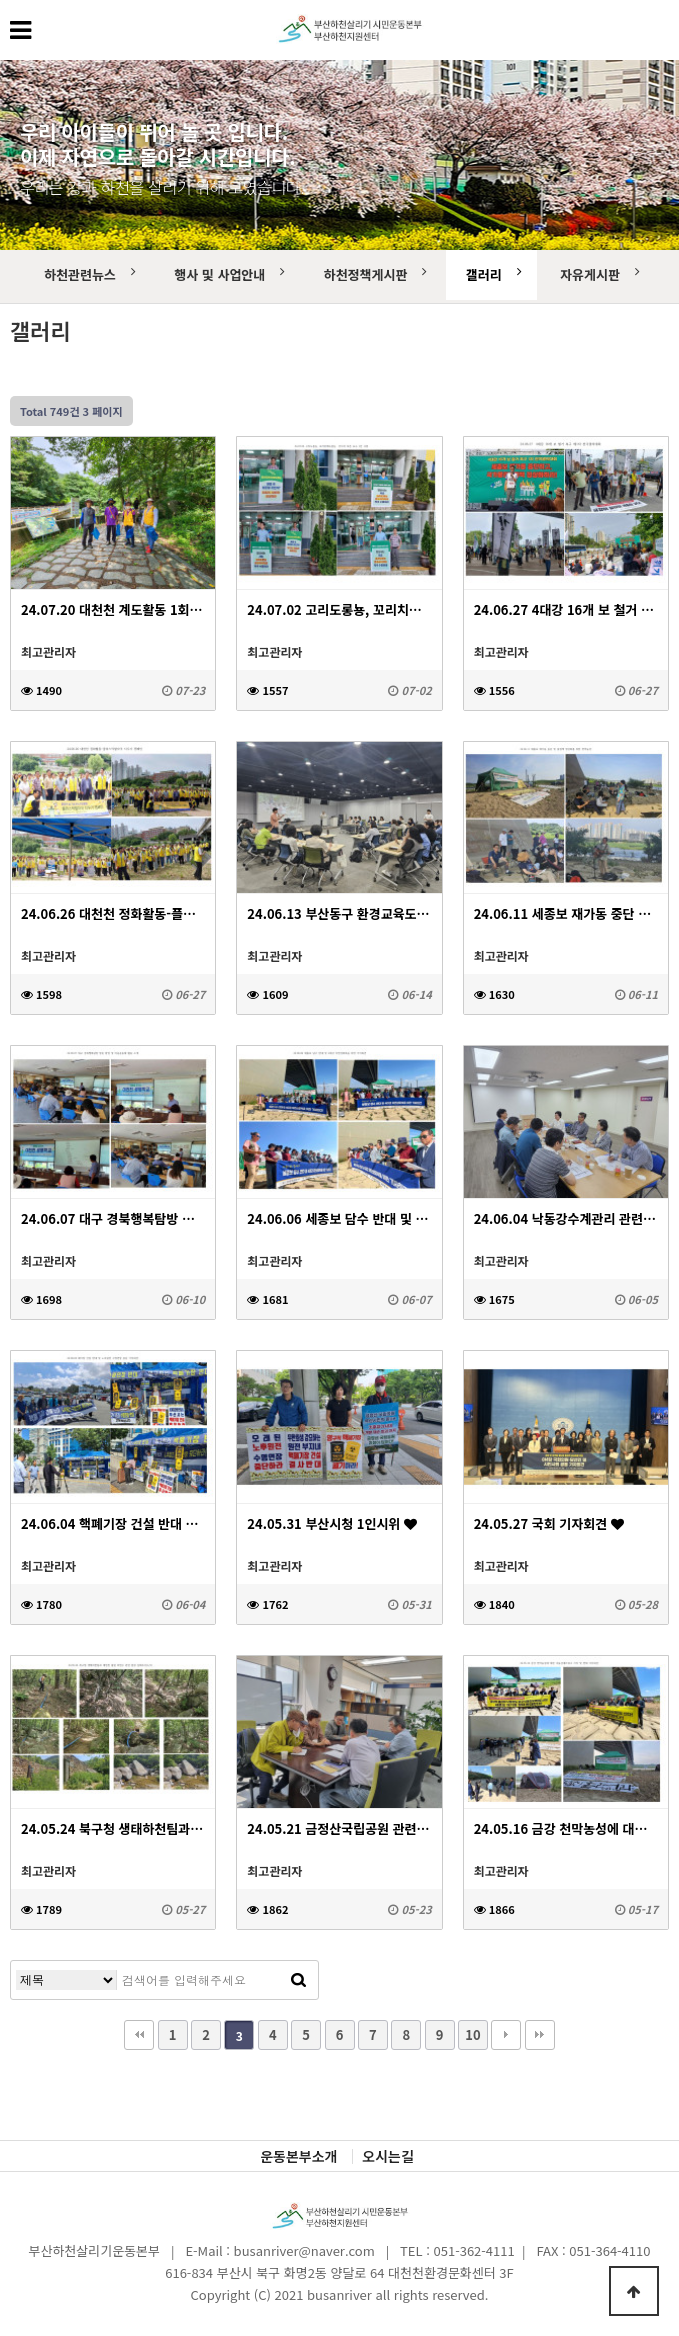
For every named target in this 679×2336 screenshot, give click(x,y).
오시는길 (388, 2156)
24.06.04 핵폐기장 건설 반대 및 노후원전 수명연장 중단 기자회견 (113, 1523)
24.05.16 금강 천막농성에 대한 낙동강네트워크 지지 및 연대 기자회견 (566, 1828)
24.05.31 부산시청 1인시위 (332, 1523)
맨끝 (540, 2035)
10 (472, 2034)
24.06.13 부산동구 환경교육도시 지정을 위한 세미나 (339, 913)
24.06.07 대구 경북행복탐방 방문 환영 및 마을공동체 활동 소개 (113, 1218)
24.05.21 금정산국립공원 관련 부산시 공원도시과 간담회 (339, 1828)
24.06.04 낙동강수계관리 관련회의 (566, 1218)
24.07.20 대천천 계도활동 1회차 (113, 609)
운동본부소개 (298, 2156)
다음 (506, 2035)
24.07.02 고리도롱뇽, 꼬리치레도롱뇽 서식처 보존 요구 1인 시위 (339, 609)
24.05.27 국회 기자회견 (549, 1523)
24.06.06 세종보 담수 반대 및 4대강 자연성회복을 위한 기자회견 (339, 1218)
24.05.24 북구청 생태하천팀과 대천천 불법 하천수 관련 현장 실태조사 (113, 1828)
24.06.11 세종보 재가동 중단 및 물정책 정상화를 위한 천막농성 (566, 913)
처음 (139, 2035)
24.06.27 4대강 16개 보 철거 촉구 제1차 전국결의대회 (566, 609)
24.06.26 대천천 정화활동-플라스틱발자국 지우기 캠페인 (113, 913)
